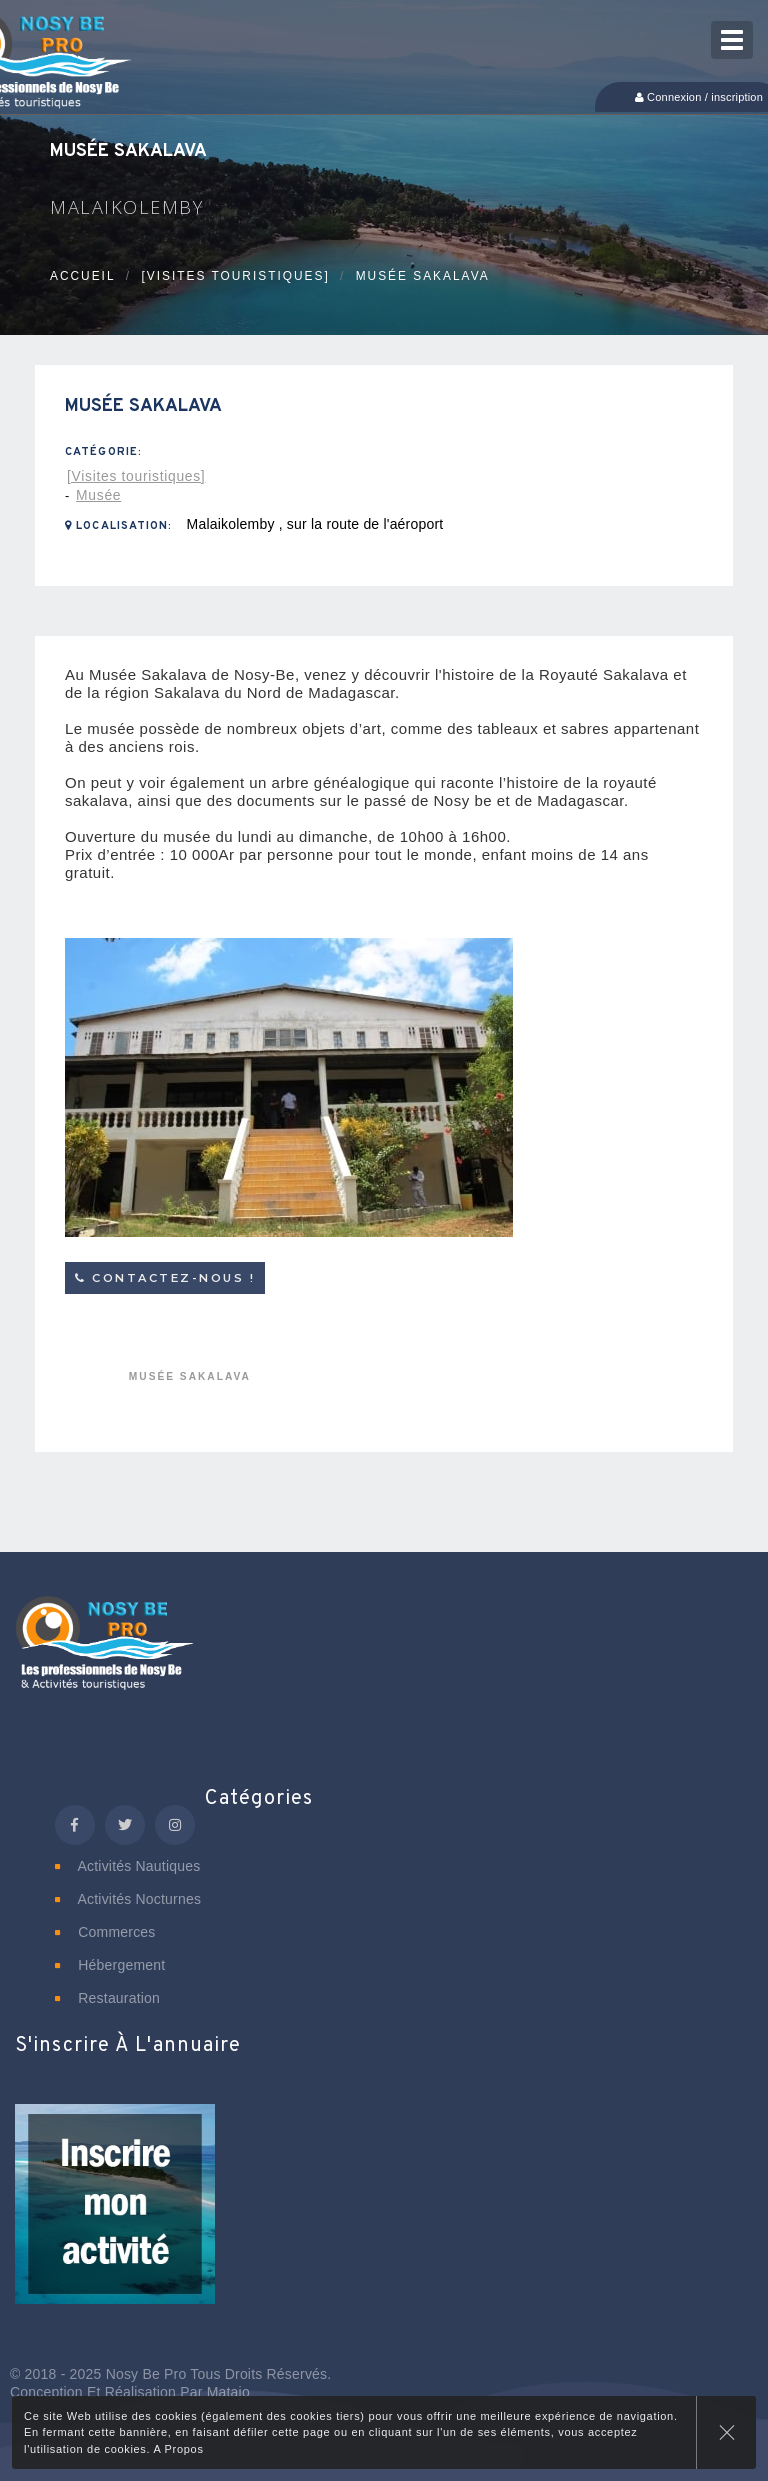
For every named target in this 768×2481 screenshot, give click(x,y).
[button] (115, 2217)
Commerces (105, 1932)
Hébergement (110, 1965)
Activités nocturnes (128, 1899)
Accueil (83, 276)
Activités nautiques (127, 1866)
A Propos (178, 2449)
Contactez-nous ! (165, 1278)
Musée (98, 495)
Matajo (228, 2392)
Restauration (107, 1998)
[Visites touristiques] (235, 276)
